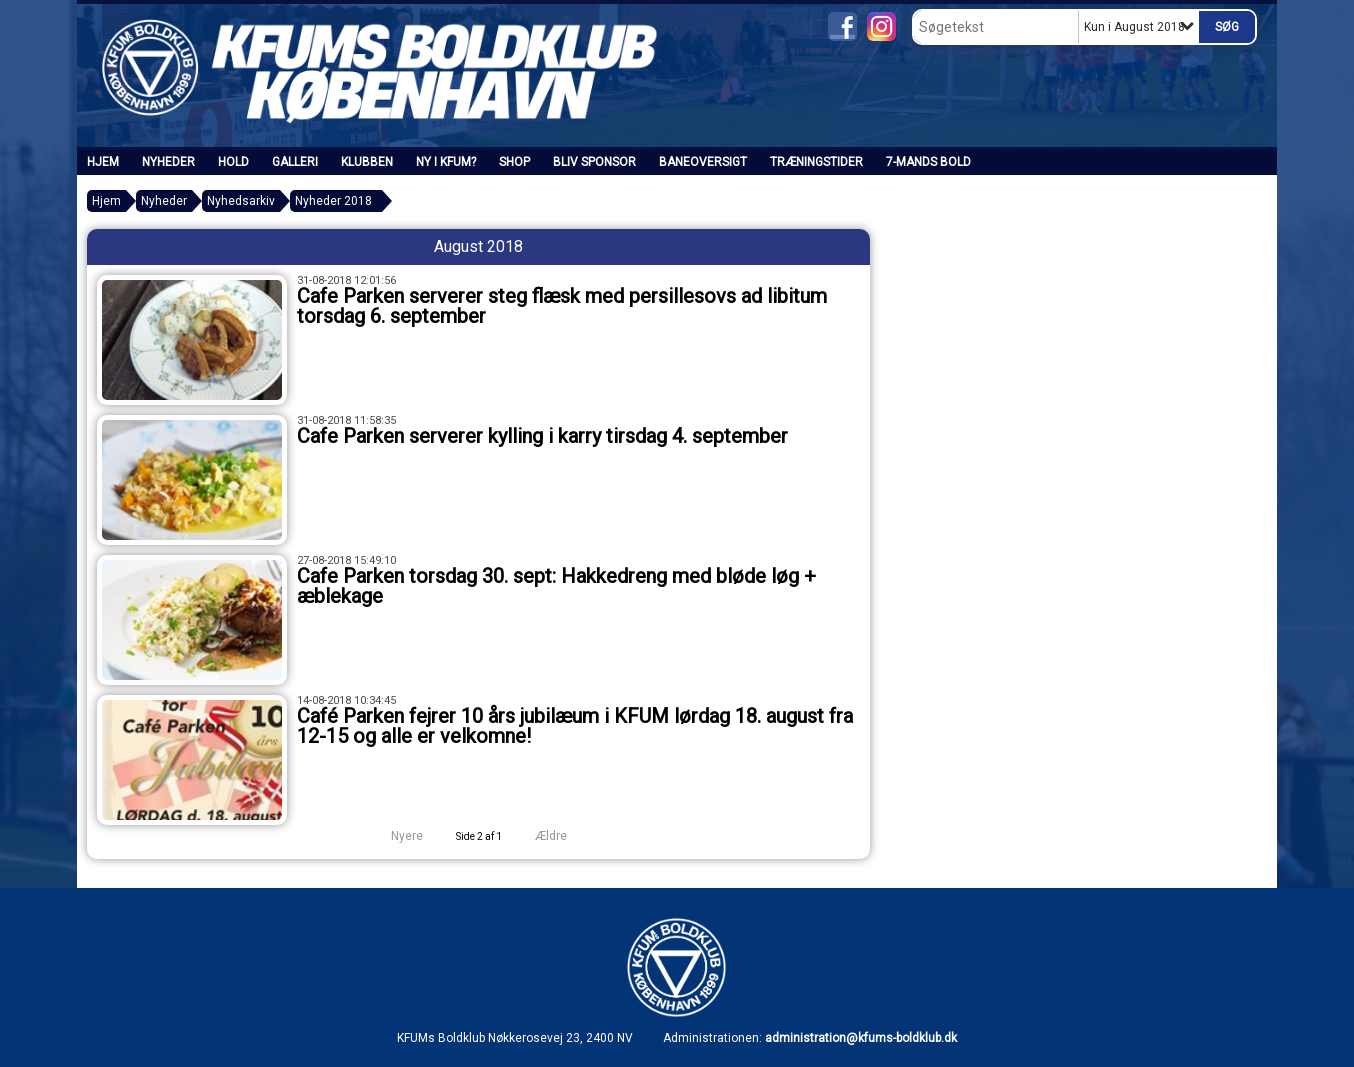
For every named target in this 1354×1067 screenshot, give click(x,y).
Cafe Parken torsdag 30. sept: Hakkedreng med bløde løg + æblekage (556, 586)
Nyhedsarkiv (241, 201)
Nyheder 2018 (333, 201)
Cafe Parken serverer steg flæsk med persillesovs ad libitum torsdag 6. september (562, 306)
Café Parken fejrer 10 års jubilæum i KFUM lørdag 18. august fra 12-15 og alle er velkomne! (575, 726)
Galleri (295, 162)
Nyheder (168, 162)
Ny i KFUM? (446, 162)
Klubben (367, 162)
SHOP (514, 162)
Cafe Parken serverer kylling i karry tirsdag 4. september (542, 436)
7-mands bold (928, 162)
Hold (233, 162)
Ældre (564, 836)
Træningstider (816, 162)
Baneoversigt (703, 162)
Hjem (103, 162)
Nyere (395, 836)
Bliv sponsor (594, 162)
